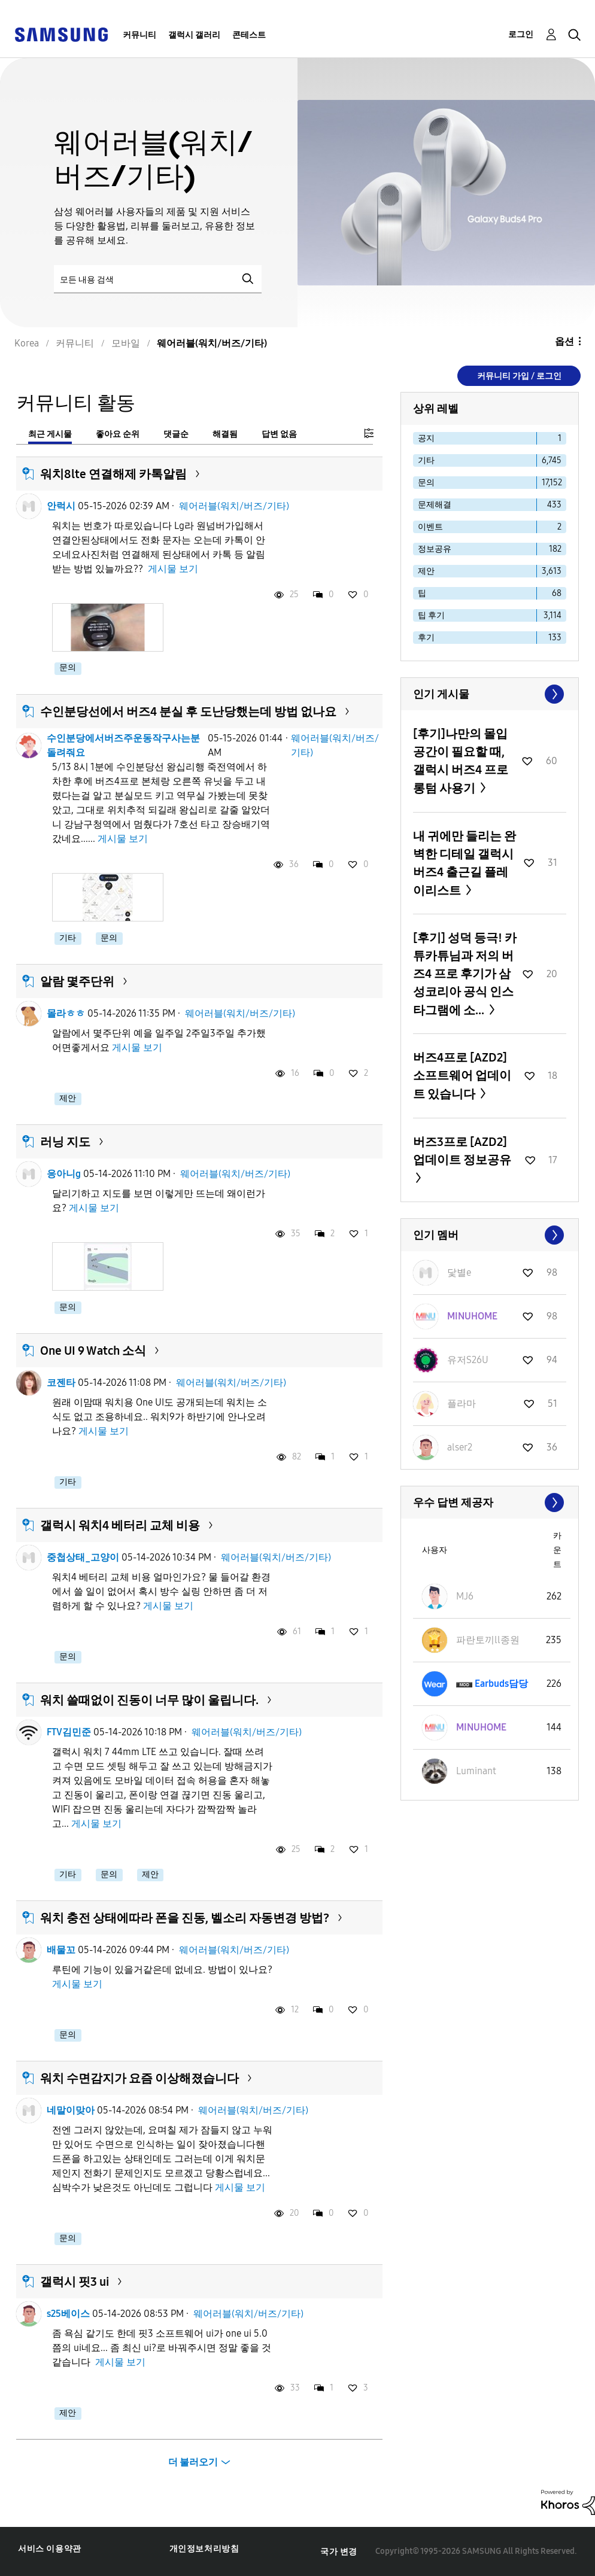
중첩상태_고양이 (83, 1557)
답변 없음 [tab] (279, 434)
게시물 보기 (173, 568)
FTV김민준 (69, 1732)
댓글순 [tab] (176, 434)
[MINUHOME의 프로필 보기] (472, 1316)
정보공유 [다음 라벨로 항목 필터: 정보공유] (434, 549)
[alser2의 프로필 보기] (459, 1447)
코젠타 (61, 1382)
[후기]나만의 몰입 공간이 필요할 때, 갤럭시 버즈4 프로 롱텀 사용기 (460, 760)
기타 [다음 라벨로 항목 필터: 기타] (426, 460)
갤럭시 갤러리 (194, 35)
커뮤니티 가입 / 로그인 (519, 376)
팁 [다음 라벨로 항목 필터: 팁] (422, 593)
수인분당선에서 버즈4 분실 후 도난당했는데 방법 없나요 (188, 711)
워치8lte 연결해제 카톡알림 (113, 474)
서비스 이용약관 (49, 2549)
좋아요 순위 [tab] (117, 434)
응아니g (64, 1173)
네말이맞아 (71, 2110)
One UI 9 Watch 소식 (93, 1350)
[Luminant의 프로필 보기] (476, 1771)
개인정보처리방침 (204, 2549)
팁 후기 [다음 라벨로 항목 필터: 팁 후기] (431, 615)
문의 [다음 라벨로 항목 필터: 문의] (426, 483)
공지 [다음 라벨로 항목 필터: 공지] (426, 438)
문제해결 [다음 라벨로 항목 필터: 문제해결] (434, 505)
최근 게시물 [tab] (50, 434)
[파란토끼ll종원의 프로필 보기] (488, 1640)
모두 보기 (489, 694)
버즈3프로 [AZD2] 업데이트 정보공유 (462, 1151)
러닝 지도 (65, 1142)
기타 (67, 938)
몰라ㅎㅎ (66, 1013)
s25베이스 (68, 2313)
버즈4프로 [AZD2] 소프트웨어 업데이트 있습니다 (462, 1075)
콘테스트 (249, 35)
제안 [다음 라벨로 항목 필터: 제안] (426, 571)
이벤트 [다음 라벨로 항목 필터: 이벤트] (430, 527)
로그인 (520, 34)
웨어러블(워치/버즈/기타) (234, 506)
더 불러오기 (193, 2462)
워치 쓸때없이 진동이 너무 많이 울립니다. (149, 1700)
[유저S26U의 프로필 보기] (467, 1359)
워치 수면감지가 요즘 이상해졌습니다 (139, 2078)
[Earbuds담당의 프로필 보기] (501, 1683)
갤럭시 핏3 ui (74, 2281)
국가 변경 (338, 2552)
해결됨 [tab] (225, 434)
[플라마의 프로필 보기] (461, 1403)
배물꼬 (61, 1949)
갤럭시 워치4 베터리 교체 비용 (120, 1525)
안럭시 (61, 506)
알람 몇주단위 (77, 981)
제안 (67, 1098)
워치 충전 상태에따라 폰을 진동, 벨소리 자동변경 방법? (184, 1918)
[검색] (158, 279)
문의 (67, 667)
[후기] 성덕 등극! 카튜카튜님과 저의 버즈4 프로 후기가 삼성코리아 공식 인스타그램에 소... (465, 973)
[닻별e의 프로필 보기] (459, 1272)
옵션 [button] (564, 341)
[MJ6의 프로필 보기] (464, 1596)
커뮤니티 (139, 35)
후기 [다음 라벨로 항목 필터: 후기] (426, 637)
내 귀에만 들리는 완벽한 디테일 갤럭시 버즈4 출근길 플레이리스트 (464, 863)
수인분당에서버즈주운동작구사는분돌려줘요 (123, 745)
